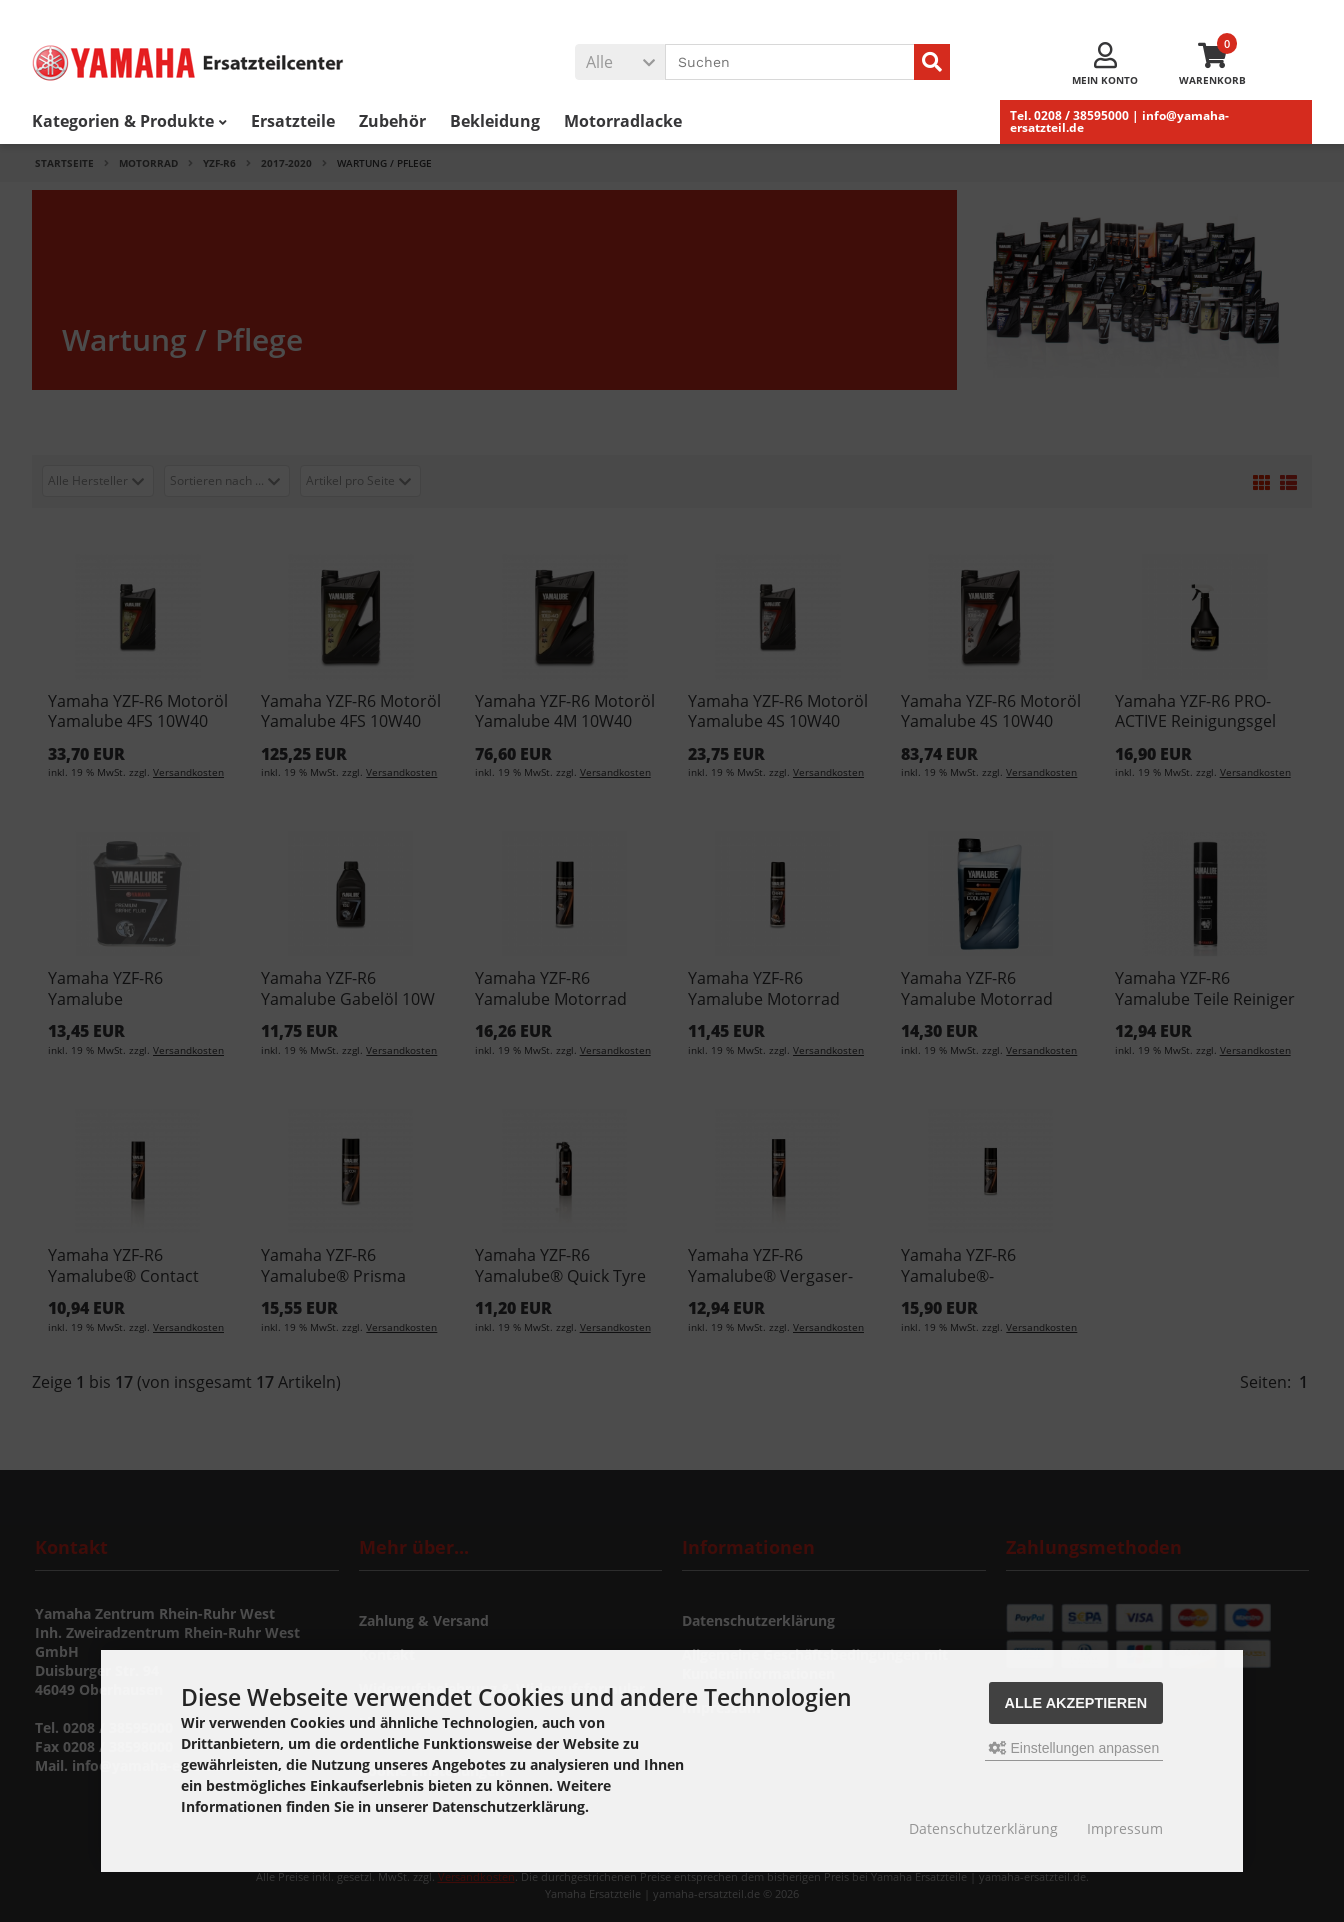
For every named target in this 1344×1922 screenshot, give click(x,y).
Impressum (1125, 1828)
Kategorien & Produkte (129, 121)
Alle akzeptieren (1076, 1703)
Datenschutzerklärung (983, 1828)
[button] (620, 62)
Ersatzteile (293, 121)
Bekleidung (495, 121)
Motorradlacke (623, 121)
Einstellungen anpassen (1074, 1748)
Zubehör (392, 121)
